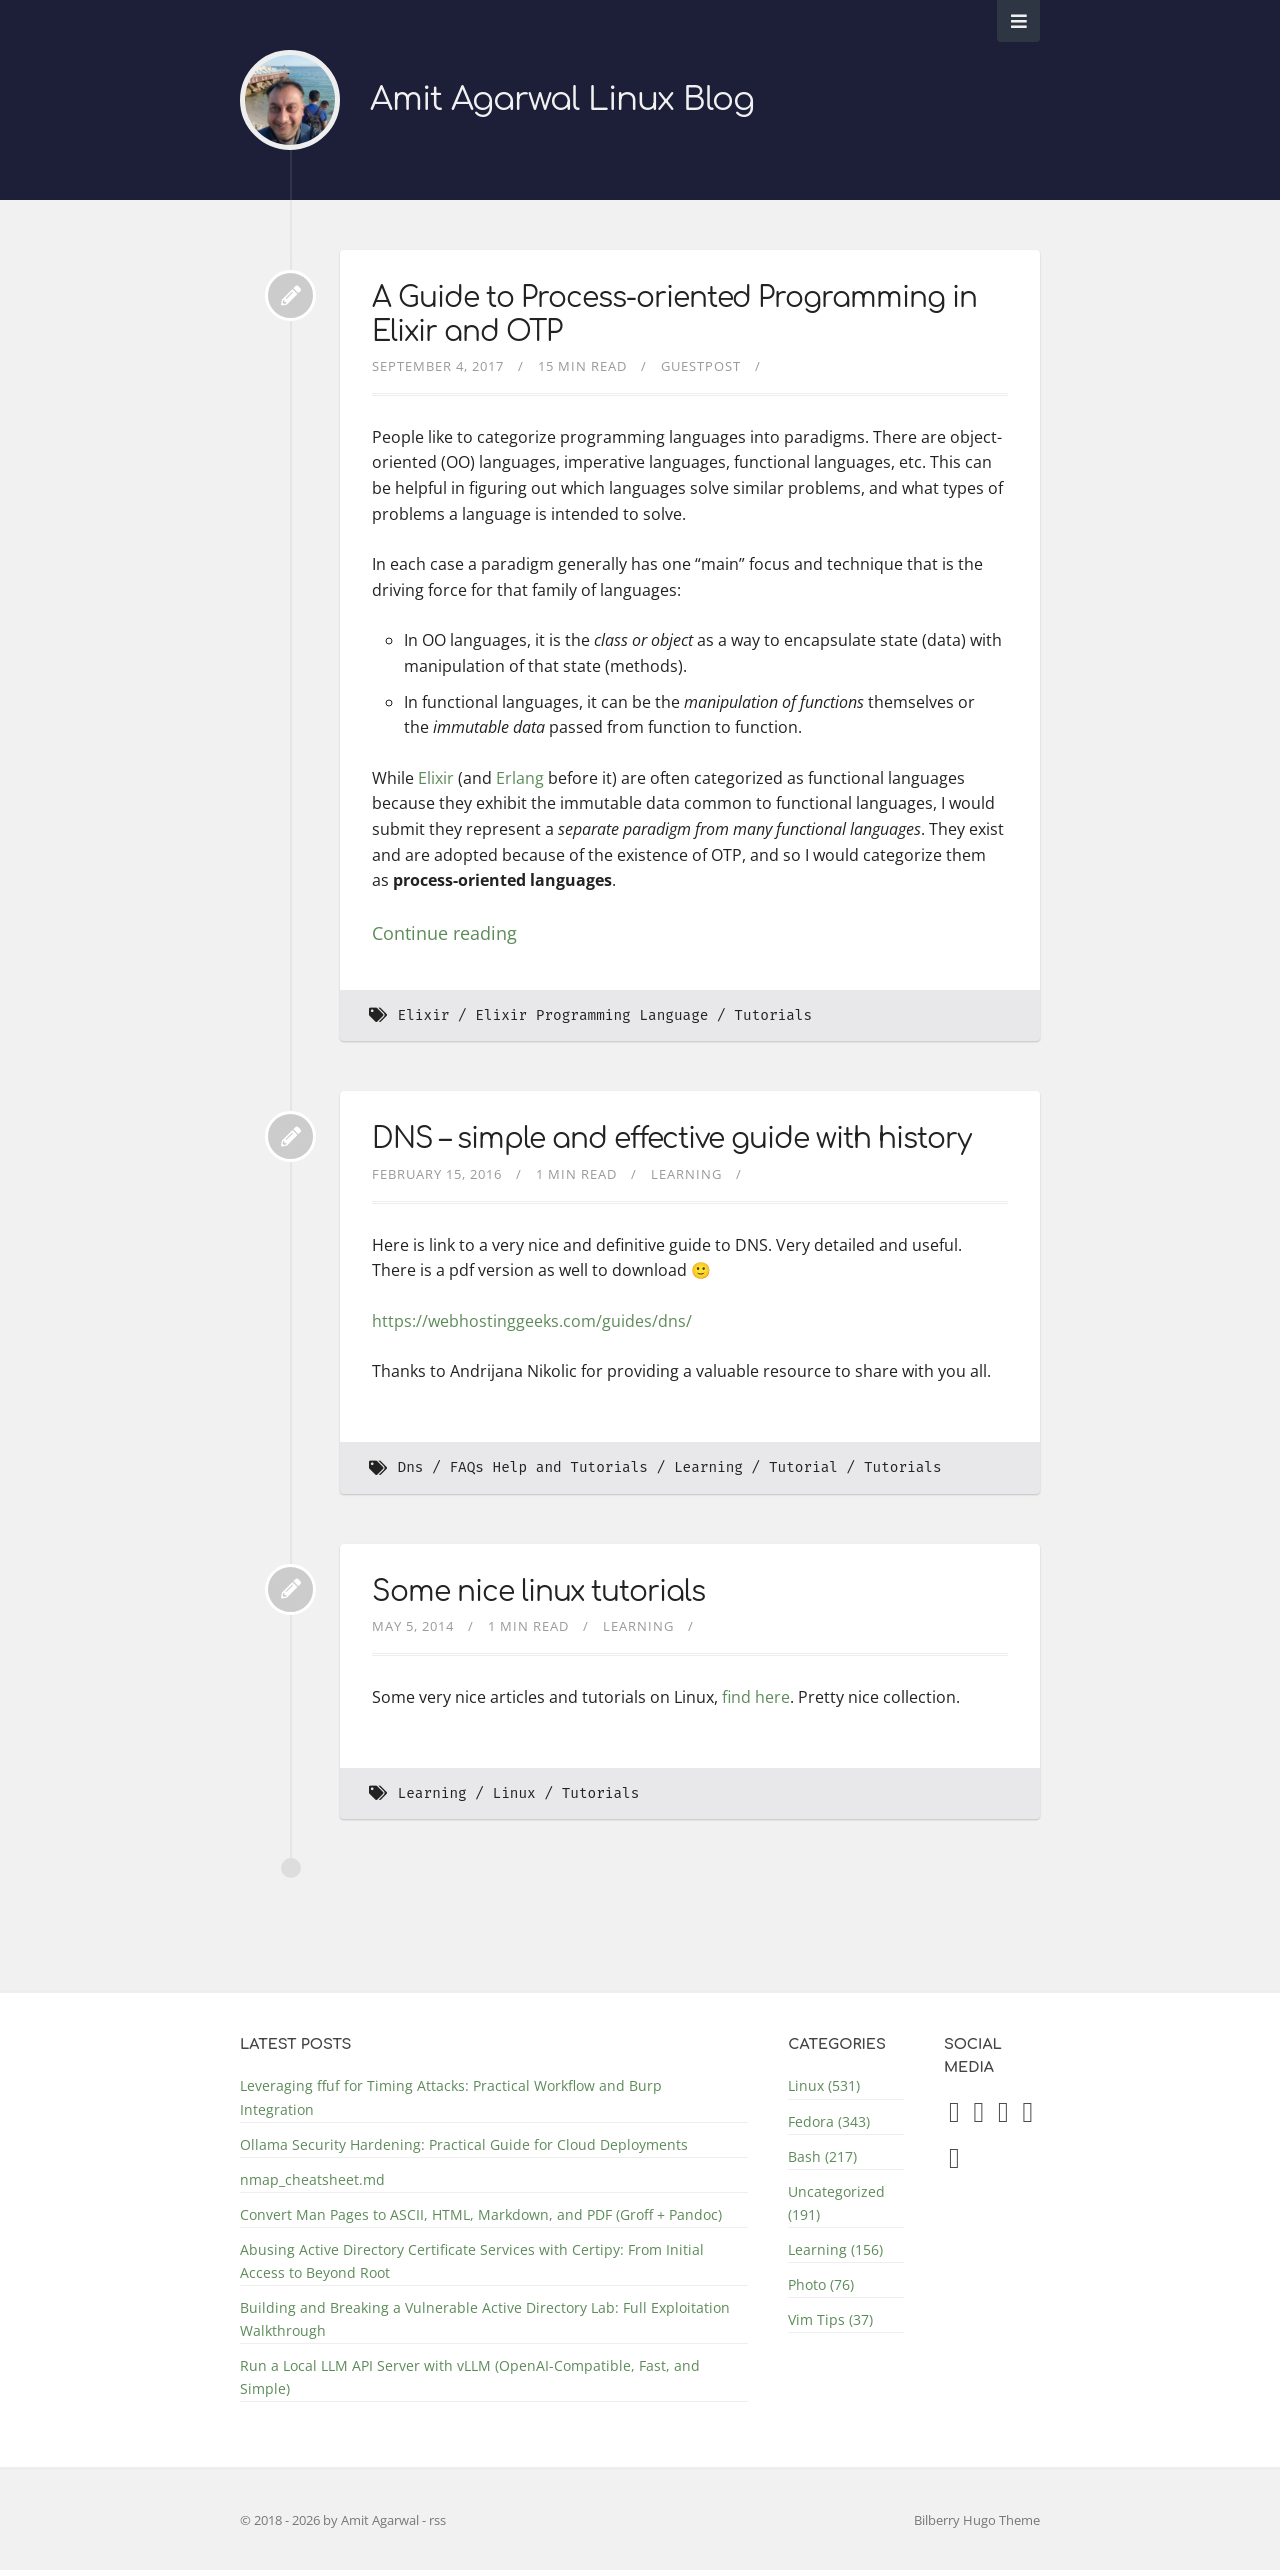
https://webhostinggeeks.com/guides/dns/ (532, 1321)
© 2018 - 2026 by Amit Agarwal (331, 2520)
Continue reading (444, 933)
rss (437, 2520)
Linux (514, 1793)
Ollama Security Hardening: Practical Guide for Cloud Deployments (464, 2144)
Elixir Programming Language (591, 1015)
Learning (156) (835, 2249)
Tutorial (803, 1467)
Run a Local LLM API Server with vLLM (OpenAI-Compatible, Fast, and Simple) (470, 2377)
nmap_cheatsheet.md (312, 2179)
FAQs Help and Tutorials (548, 1467)
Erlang (520, 778)
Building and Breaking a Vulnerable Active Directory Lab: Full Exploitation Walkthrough (485, 2319)
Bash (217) (822, 2156)
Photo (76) (821, 2284)
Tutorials (773, 1015)
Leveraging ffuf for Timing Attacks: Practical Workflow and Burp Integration (451, 2097)
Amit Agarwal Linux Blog (562, 99)
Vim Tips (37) (830, 2319)
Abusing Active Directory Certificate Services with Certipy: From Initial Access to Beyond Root (472, 2261)
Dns (411, 1467)
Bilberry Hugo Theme (977, 2520)
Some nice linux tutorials (538, 1592)
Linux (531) (824, 2085)
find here (756, 1697)
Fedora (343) (829, 2121)
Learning (686, 1174)
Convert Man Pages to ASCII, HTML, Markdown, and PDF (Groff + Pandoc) (481, 2214)
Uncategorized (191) (836, 2203)
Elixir (436, 778)
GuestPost (701, 366)
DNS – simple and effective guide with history (671, 1139)
